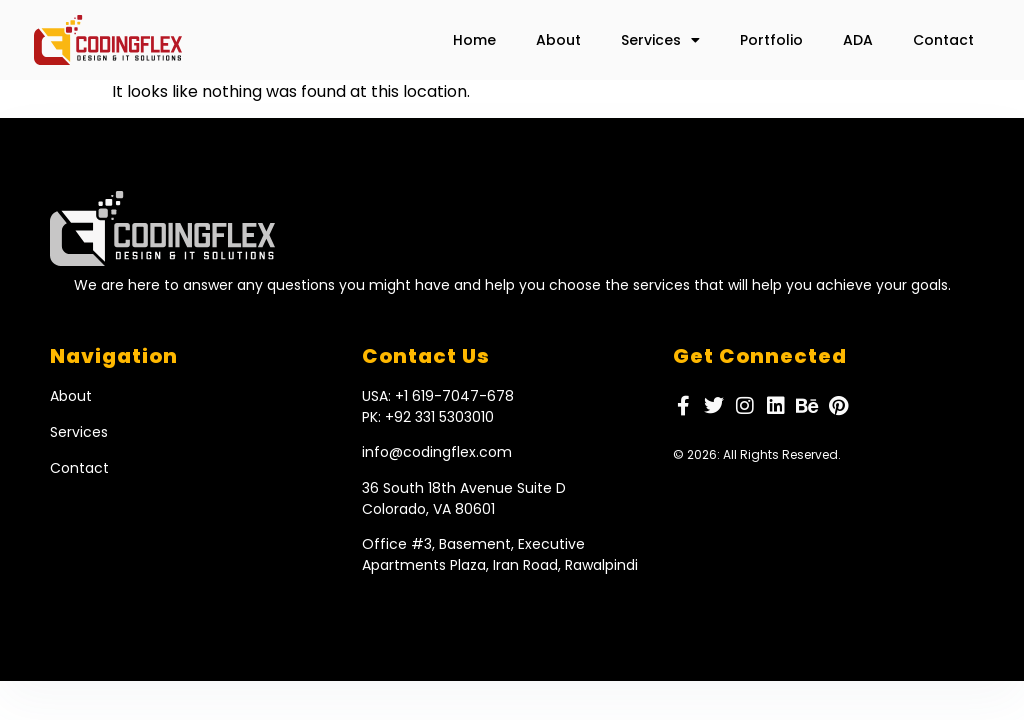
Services (660, 40)
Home (474, 40)
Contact (943, 40)
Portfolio (771, 40)
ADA (858, 40)
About (558, 40)
